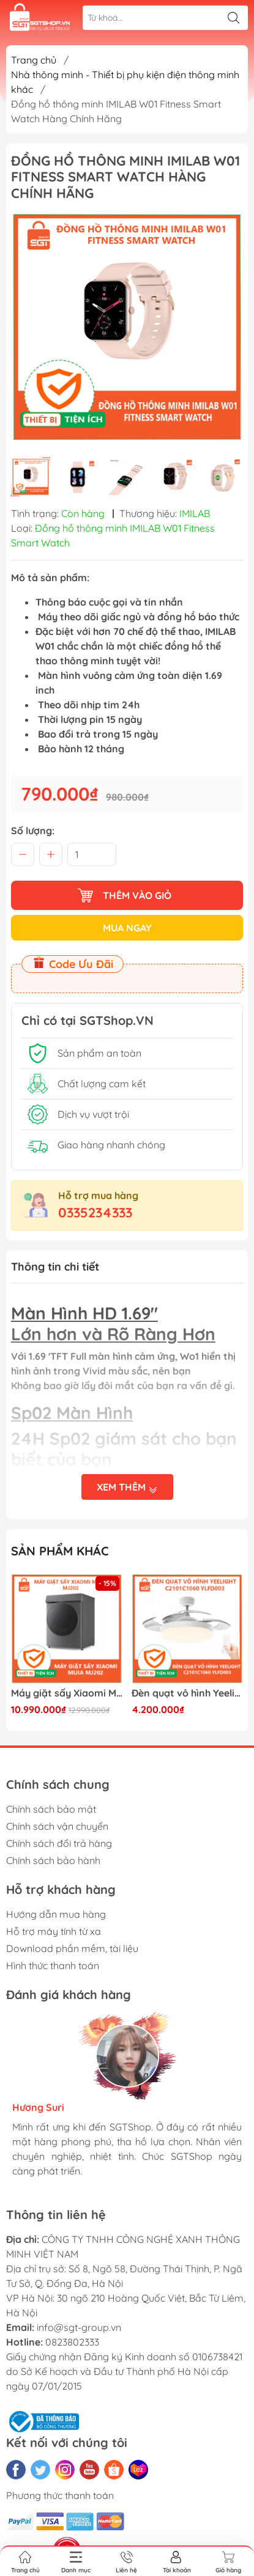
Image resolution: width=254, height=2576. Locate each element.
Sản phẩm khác (60, 1550)
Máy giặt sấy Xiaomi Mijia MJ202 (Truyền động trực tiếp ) (66, 1693)
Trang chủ (33, 60)
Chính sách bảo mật (51, 1809)
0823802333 (72, 2342)
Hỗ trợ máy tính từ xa (53, 1931)
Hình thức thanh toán (52, 1965)
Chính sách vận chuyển (57, 1826)
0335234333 (95, 1212)
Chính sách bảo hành (53, 1860)
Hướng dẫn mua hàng (56, 1914)
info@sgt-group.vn (79, 2327)
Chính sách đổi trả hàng (59, 1843)
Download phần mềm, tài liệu (72, 1948)
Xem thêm (127, 1488)
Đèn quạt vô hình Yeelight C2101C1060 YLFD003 (187, 1693)
